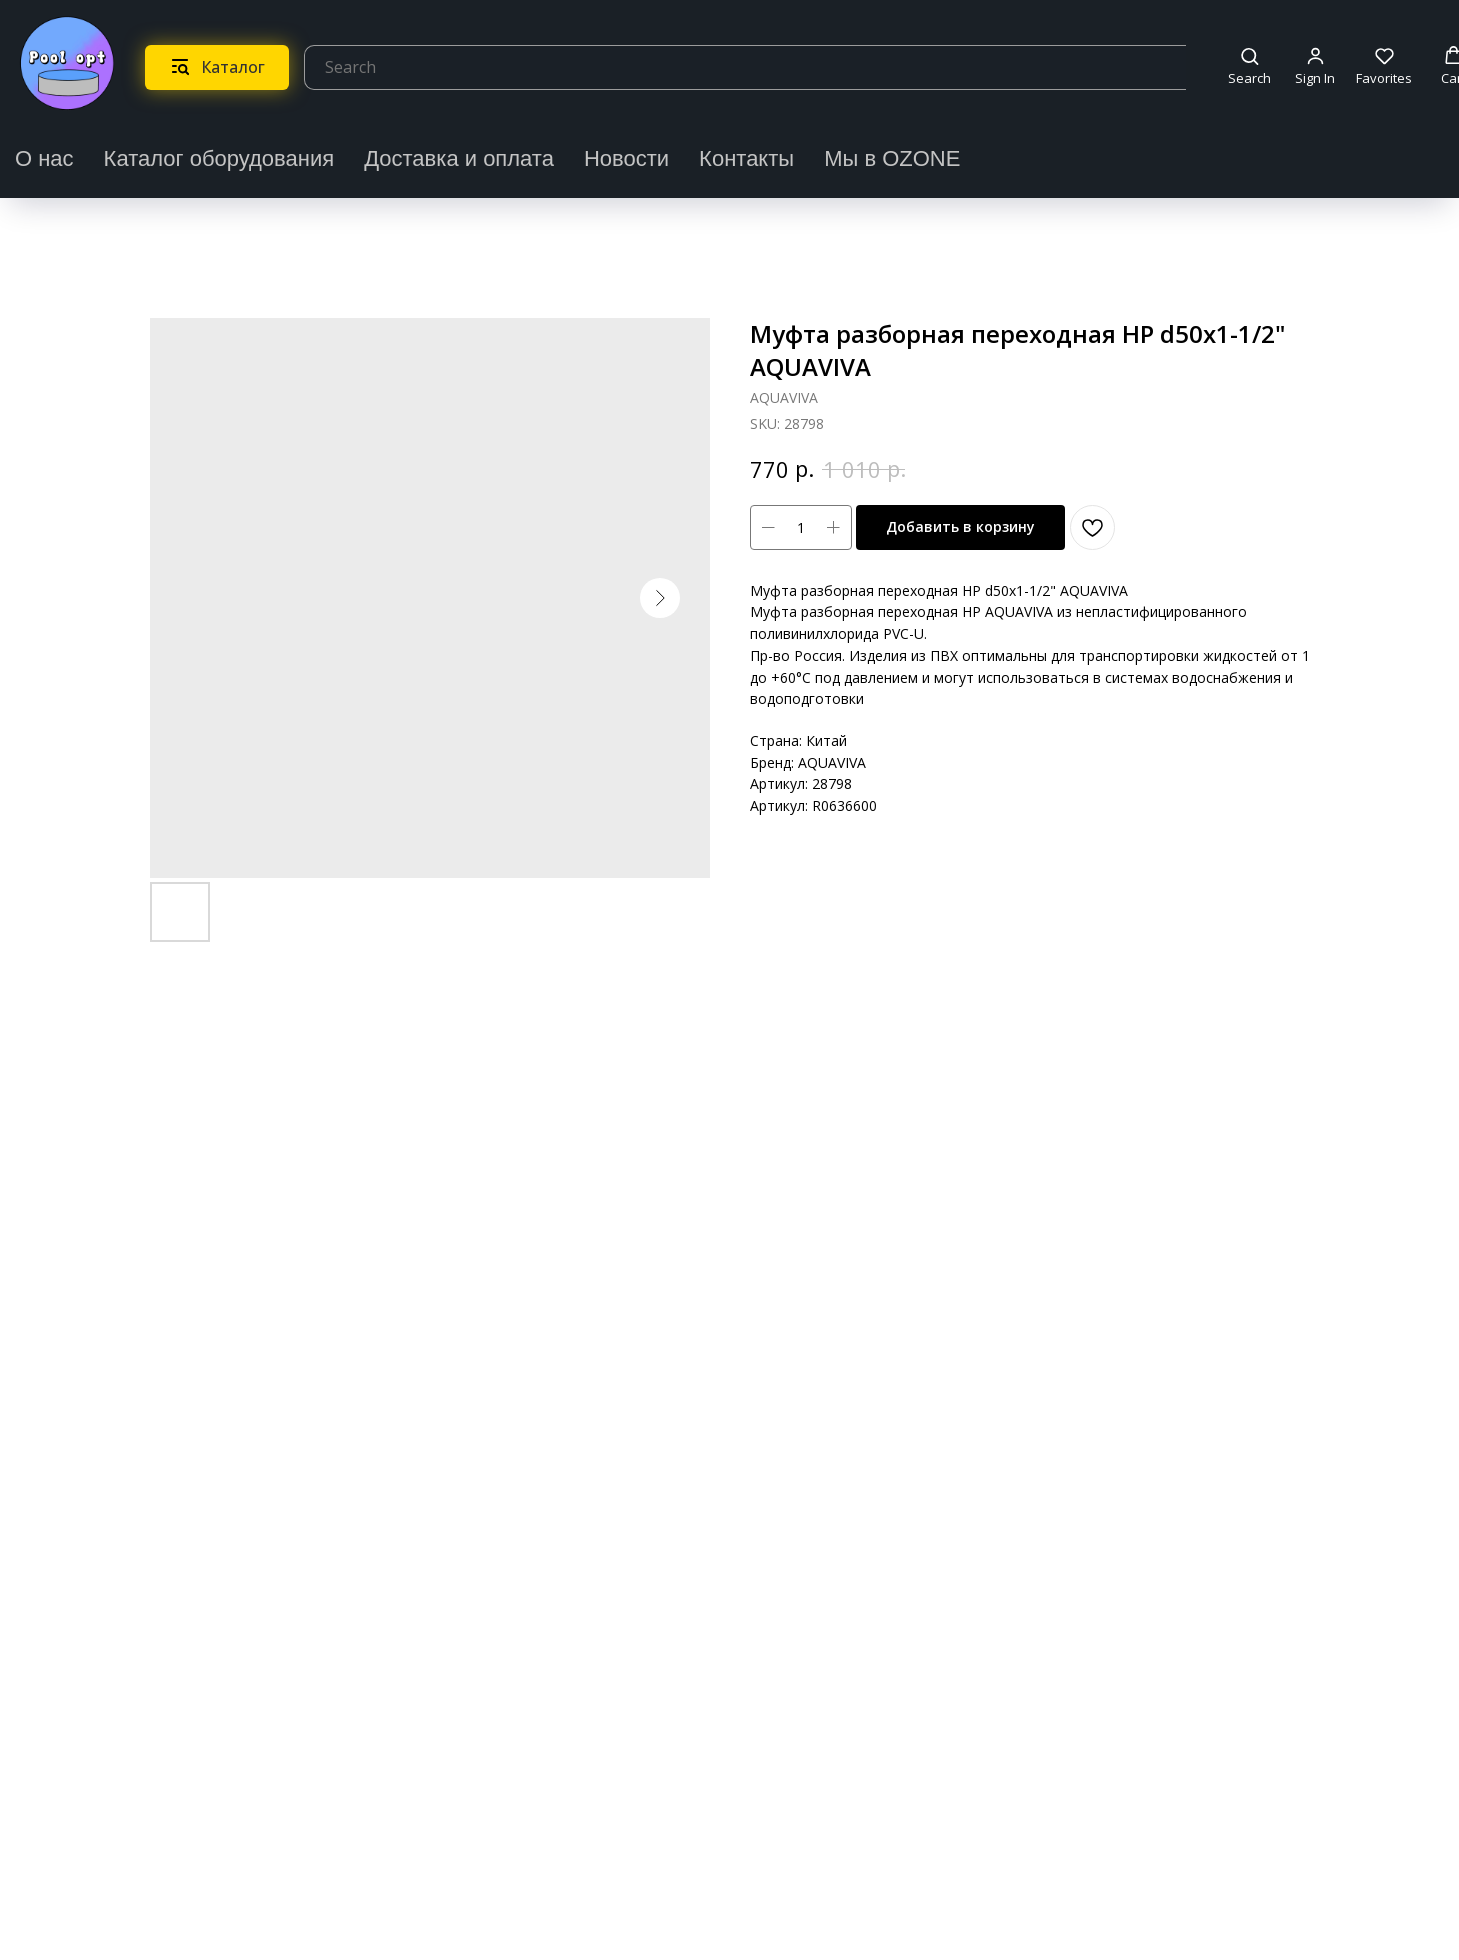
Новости (626, 158)
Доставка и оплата (459, 158)
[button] (1249, 66)
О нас (44, 158)
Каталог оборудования (219, 158)
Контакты (746, 158)
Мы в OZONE (892, 158)
